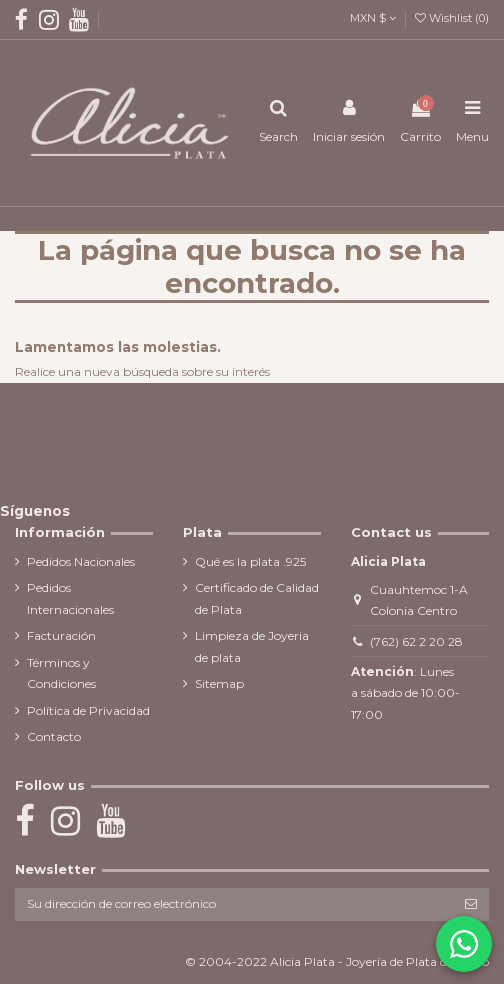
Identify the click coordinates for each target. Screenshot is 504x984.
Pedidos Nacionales (81, 561)
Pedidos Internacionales (70, 598)
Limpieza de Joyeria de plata (252, 646)
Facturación (61, 635)
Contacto (54, 736)
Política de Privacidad (88, 710)
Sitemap (219, 683)
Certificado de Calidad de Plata (257, 598)
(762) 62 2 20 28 (416, 641)
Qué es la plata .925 (250, 561)
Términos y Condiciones (61, 673)
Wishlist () (452, 18)
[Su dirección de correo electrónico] (234, 904)
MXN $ (373, 18)
